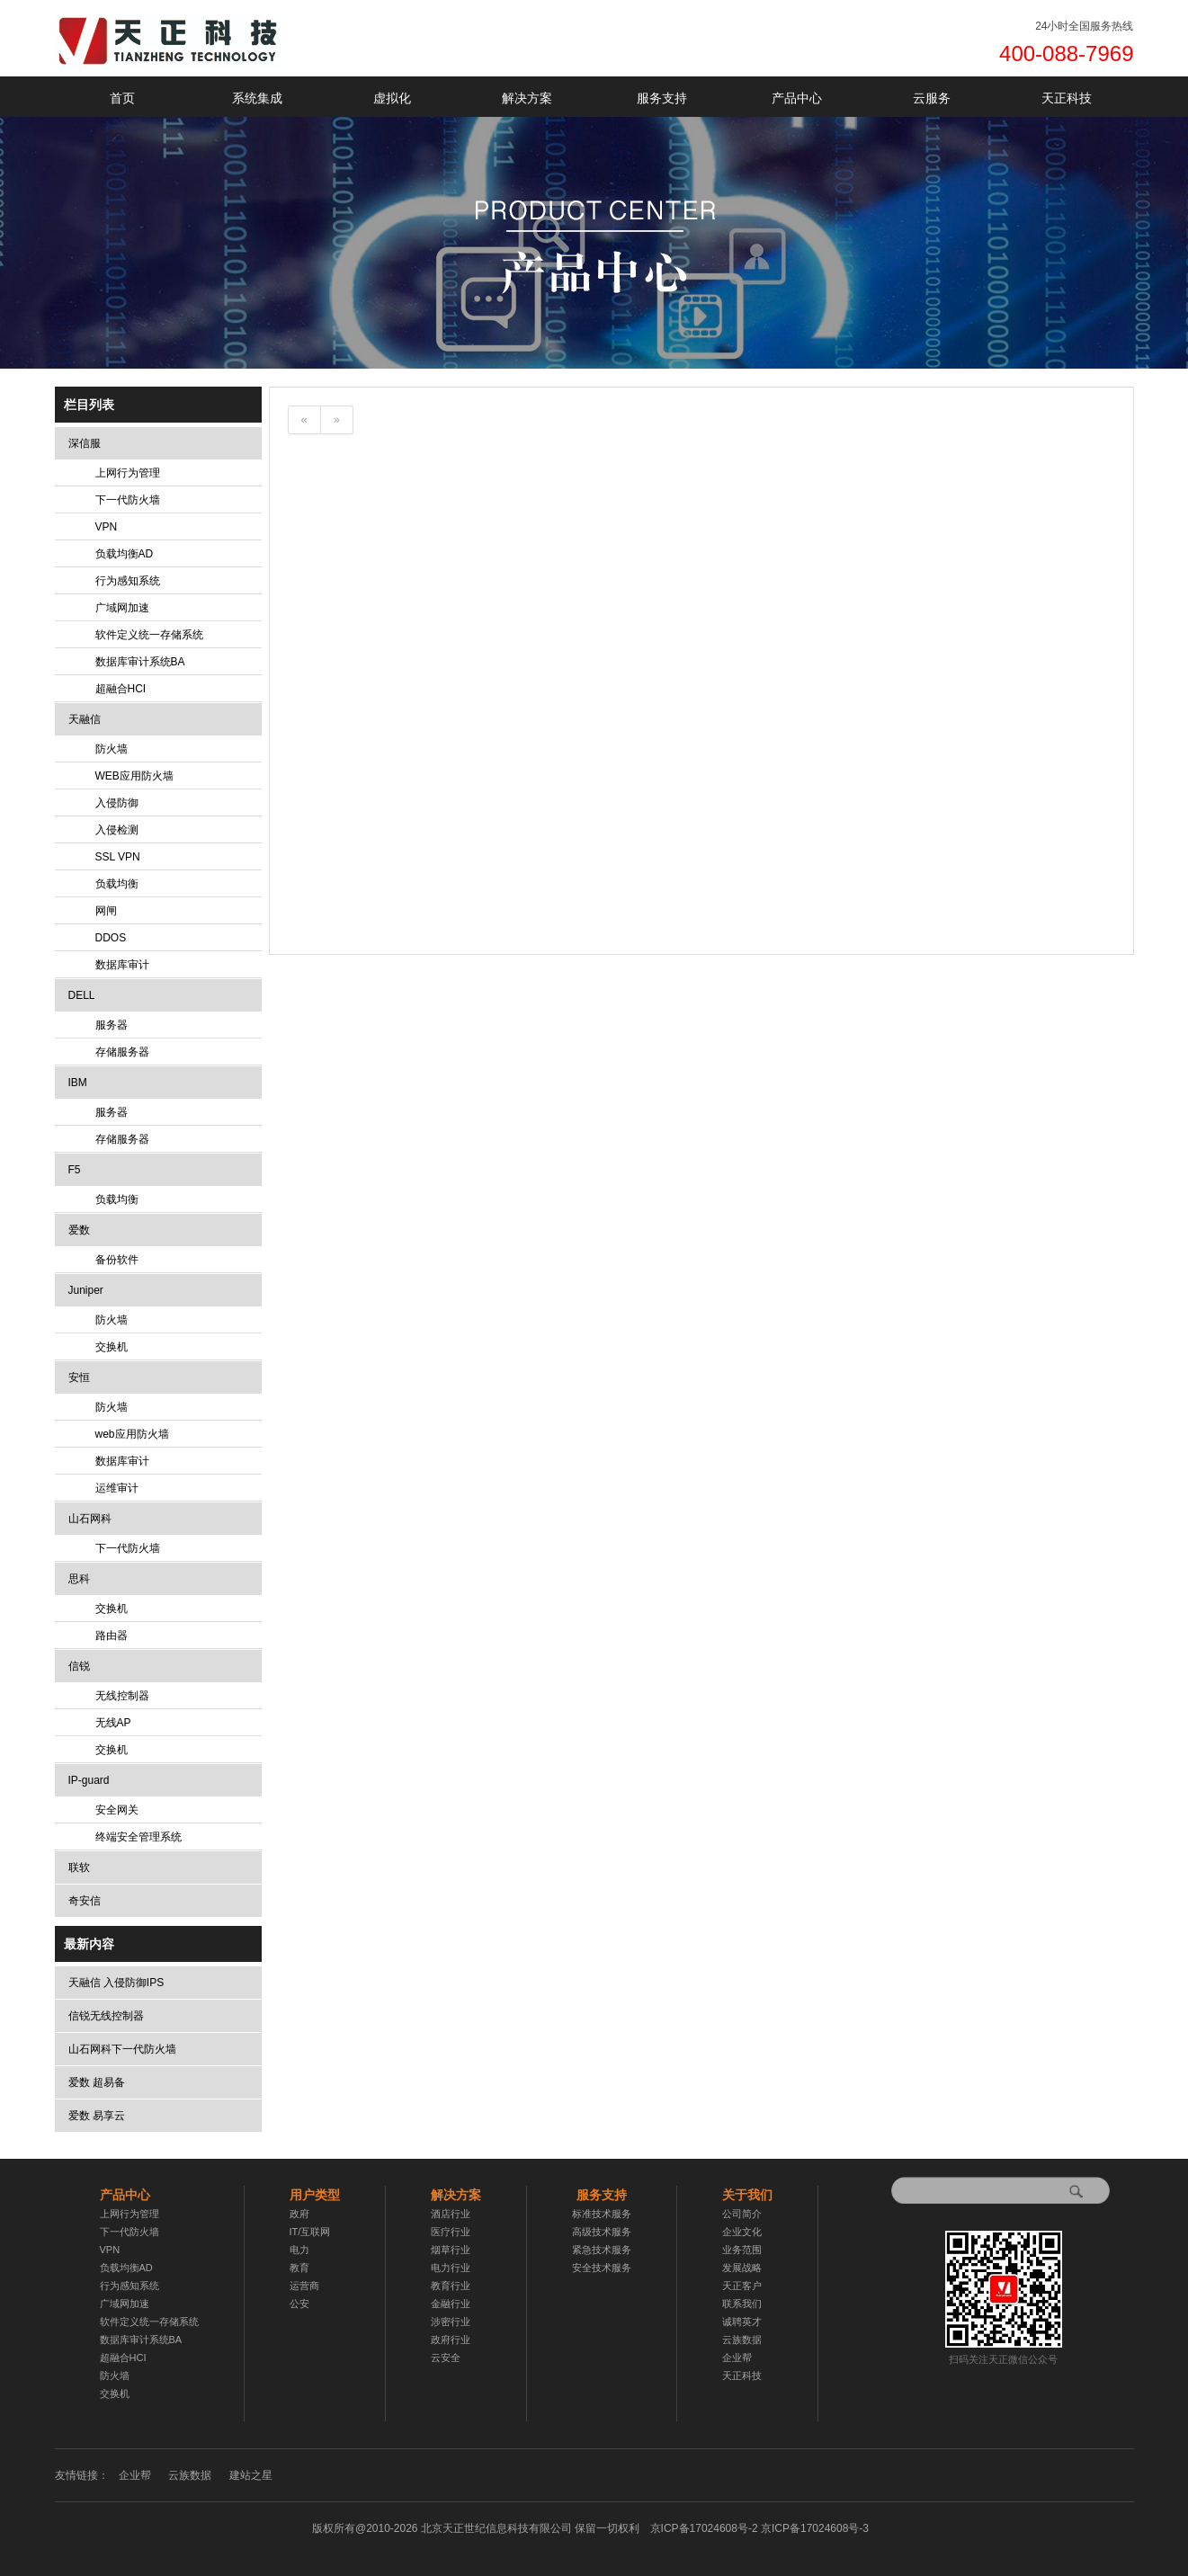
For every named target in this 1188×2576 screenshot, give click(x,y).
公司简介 (742, 2213)
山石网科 (90, 1518)
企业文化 (742, 2231)
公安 (299, 2303)
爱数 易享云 (96, 2115)
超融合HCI (121, 688)
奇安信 (84, 1900)
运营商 (304, 2285)
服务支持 (662, 98)
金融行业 (450, 2303)
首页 (122, 98)
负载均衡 (116, 884)
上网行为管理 (127, 473)
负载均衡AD (124, 554)
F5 (74, 1169)
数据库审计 (122, 964)
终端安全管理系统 (138, 1837)
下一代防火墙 (127, 500)
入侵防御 (116, 803)
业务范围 (742, 2249)
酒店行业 (450, 2213)
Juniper (85, 1290)
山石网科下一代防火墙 (122, 2049)
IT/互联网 (310, 2231)
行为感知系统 (127, 581)
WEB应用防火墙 (134, 776)
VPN (106, 527)
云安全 (445, 2357)
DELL (81, 995)
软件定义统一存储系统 (149, 634)
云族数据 (742, 2339)
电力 (299, 2249)
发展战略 (742, 2267)
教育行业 (450, 2285)
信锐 (79, 1666)
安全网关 (116, 1810)
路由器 (111, 1635)
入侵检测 (116, 830)
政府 (299, 2213)
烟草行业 (450, 2249)
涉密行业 (450, 2321)
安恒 (79, 1377)
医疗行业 (450, 2231)
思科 (79, 1579)
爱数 (79, 1230)
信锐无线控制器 (106, 2016)
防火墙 (111, 749)
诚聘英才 (742, 2321)
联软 (79, 1867)
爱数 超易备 (96, 2082)
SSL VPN (117, 857)
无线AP (113, 1722)
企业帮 (737, 2357)
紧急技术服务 (601, 2249)
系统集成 (257, 98)
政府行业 (450, 2339)
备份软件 (116, 1259)
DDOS (111, 937)
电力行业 (450, 2267)
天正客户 (742, 2285)
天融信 (84, 719)
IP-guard (89, 1780)
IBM (77, 1082)
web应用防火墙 (132, 1434)
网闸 (106, 911)
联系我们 (742, 2303)
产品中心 (797, 98)
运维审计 (116, 1488)
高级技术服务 (601, 2231)
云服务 (932, 98)
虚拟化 (392, 98)
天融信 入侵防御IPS (116, 1982)
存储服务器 (122, 1052)
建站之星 (250, 2475)
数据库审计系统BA (140, 661)
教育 (299, 2267)
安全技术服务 (601, 2267)
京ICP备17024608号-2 (759, 2528)
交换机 (111, 1347)
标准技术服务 (601, 2213)
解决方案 (527, 98)
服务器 (111, 1025)
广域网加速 (122, 608)
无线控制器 (122, 1695)
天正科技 (1066, 98)
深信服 (84, 443)
